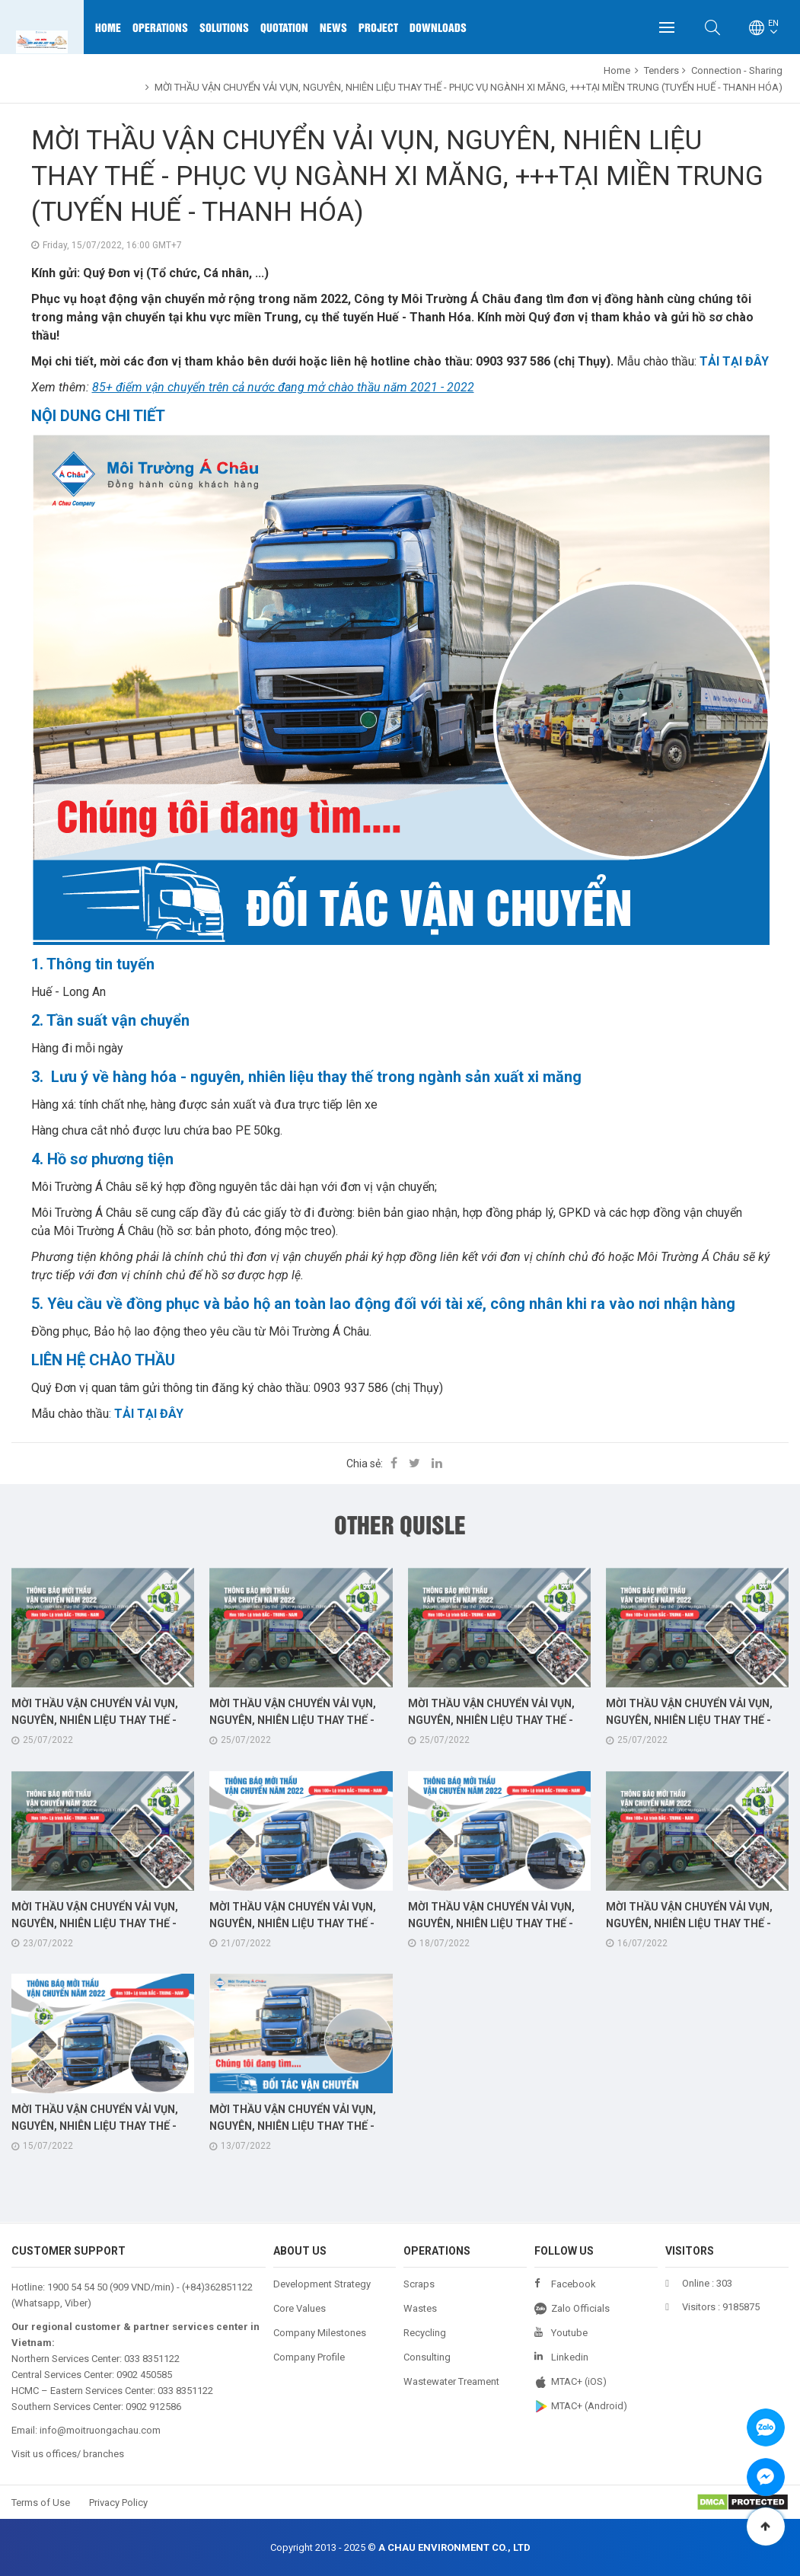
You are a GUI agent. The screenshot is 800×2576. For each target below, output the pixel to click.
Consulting (427, 2357)
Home (108, 27)
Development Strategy (322, 2284)
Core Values (299, 2308)
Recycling (424, 2332)
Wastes (420, 2308)
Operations (160, 27)
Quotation (284, 27)
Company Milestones (319, 2332)
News (333, 27)
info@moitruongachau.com (100, 2430)
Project (378, 27)
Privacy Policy (118, 2502)
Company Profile (309, 2357)
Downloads (438, 27)
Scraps (419, 2284)
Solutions (224, 27)
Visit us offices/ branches (67, 2453)
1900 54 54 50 (77, 2287)
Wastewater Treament (451, 2381)
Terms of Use (40, 2502)
